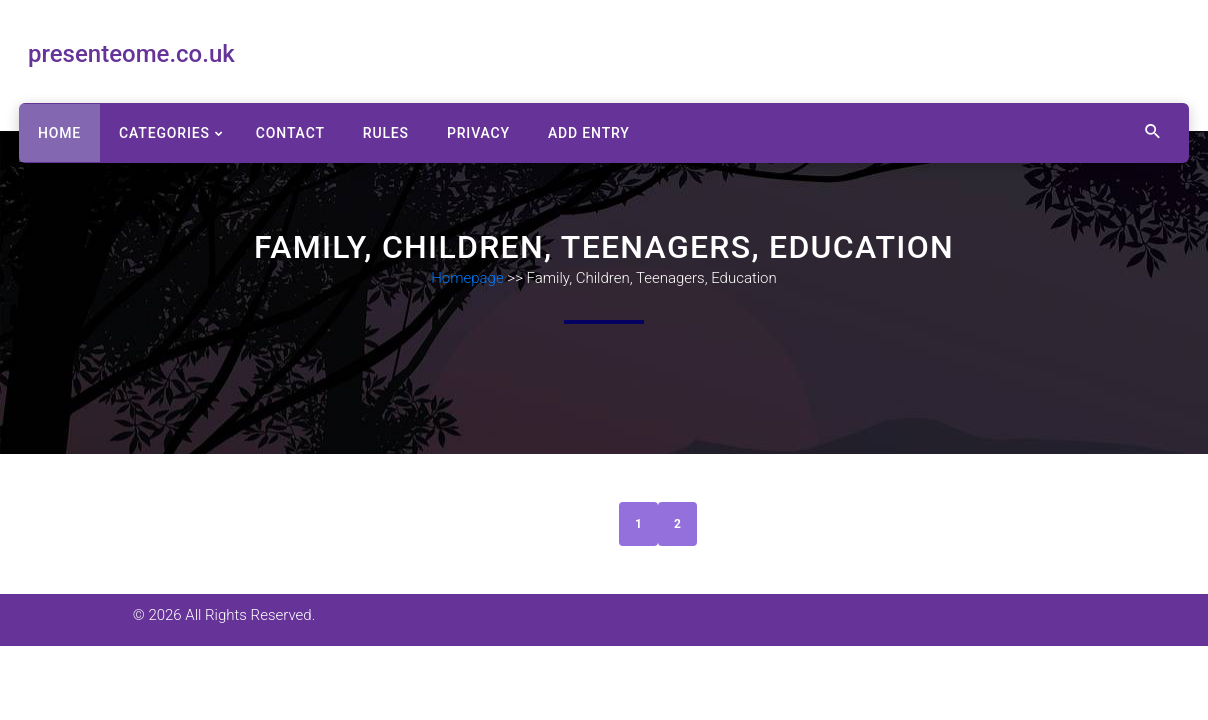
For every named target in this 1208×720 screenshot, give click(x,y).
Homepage (467, 278)
